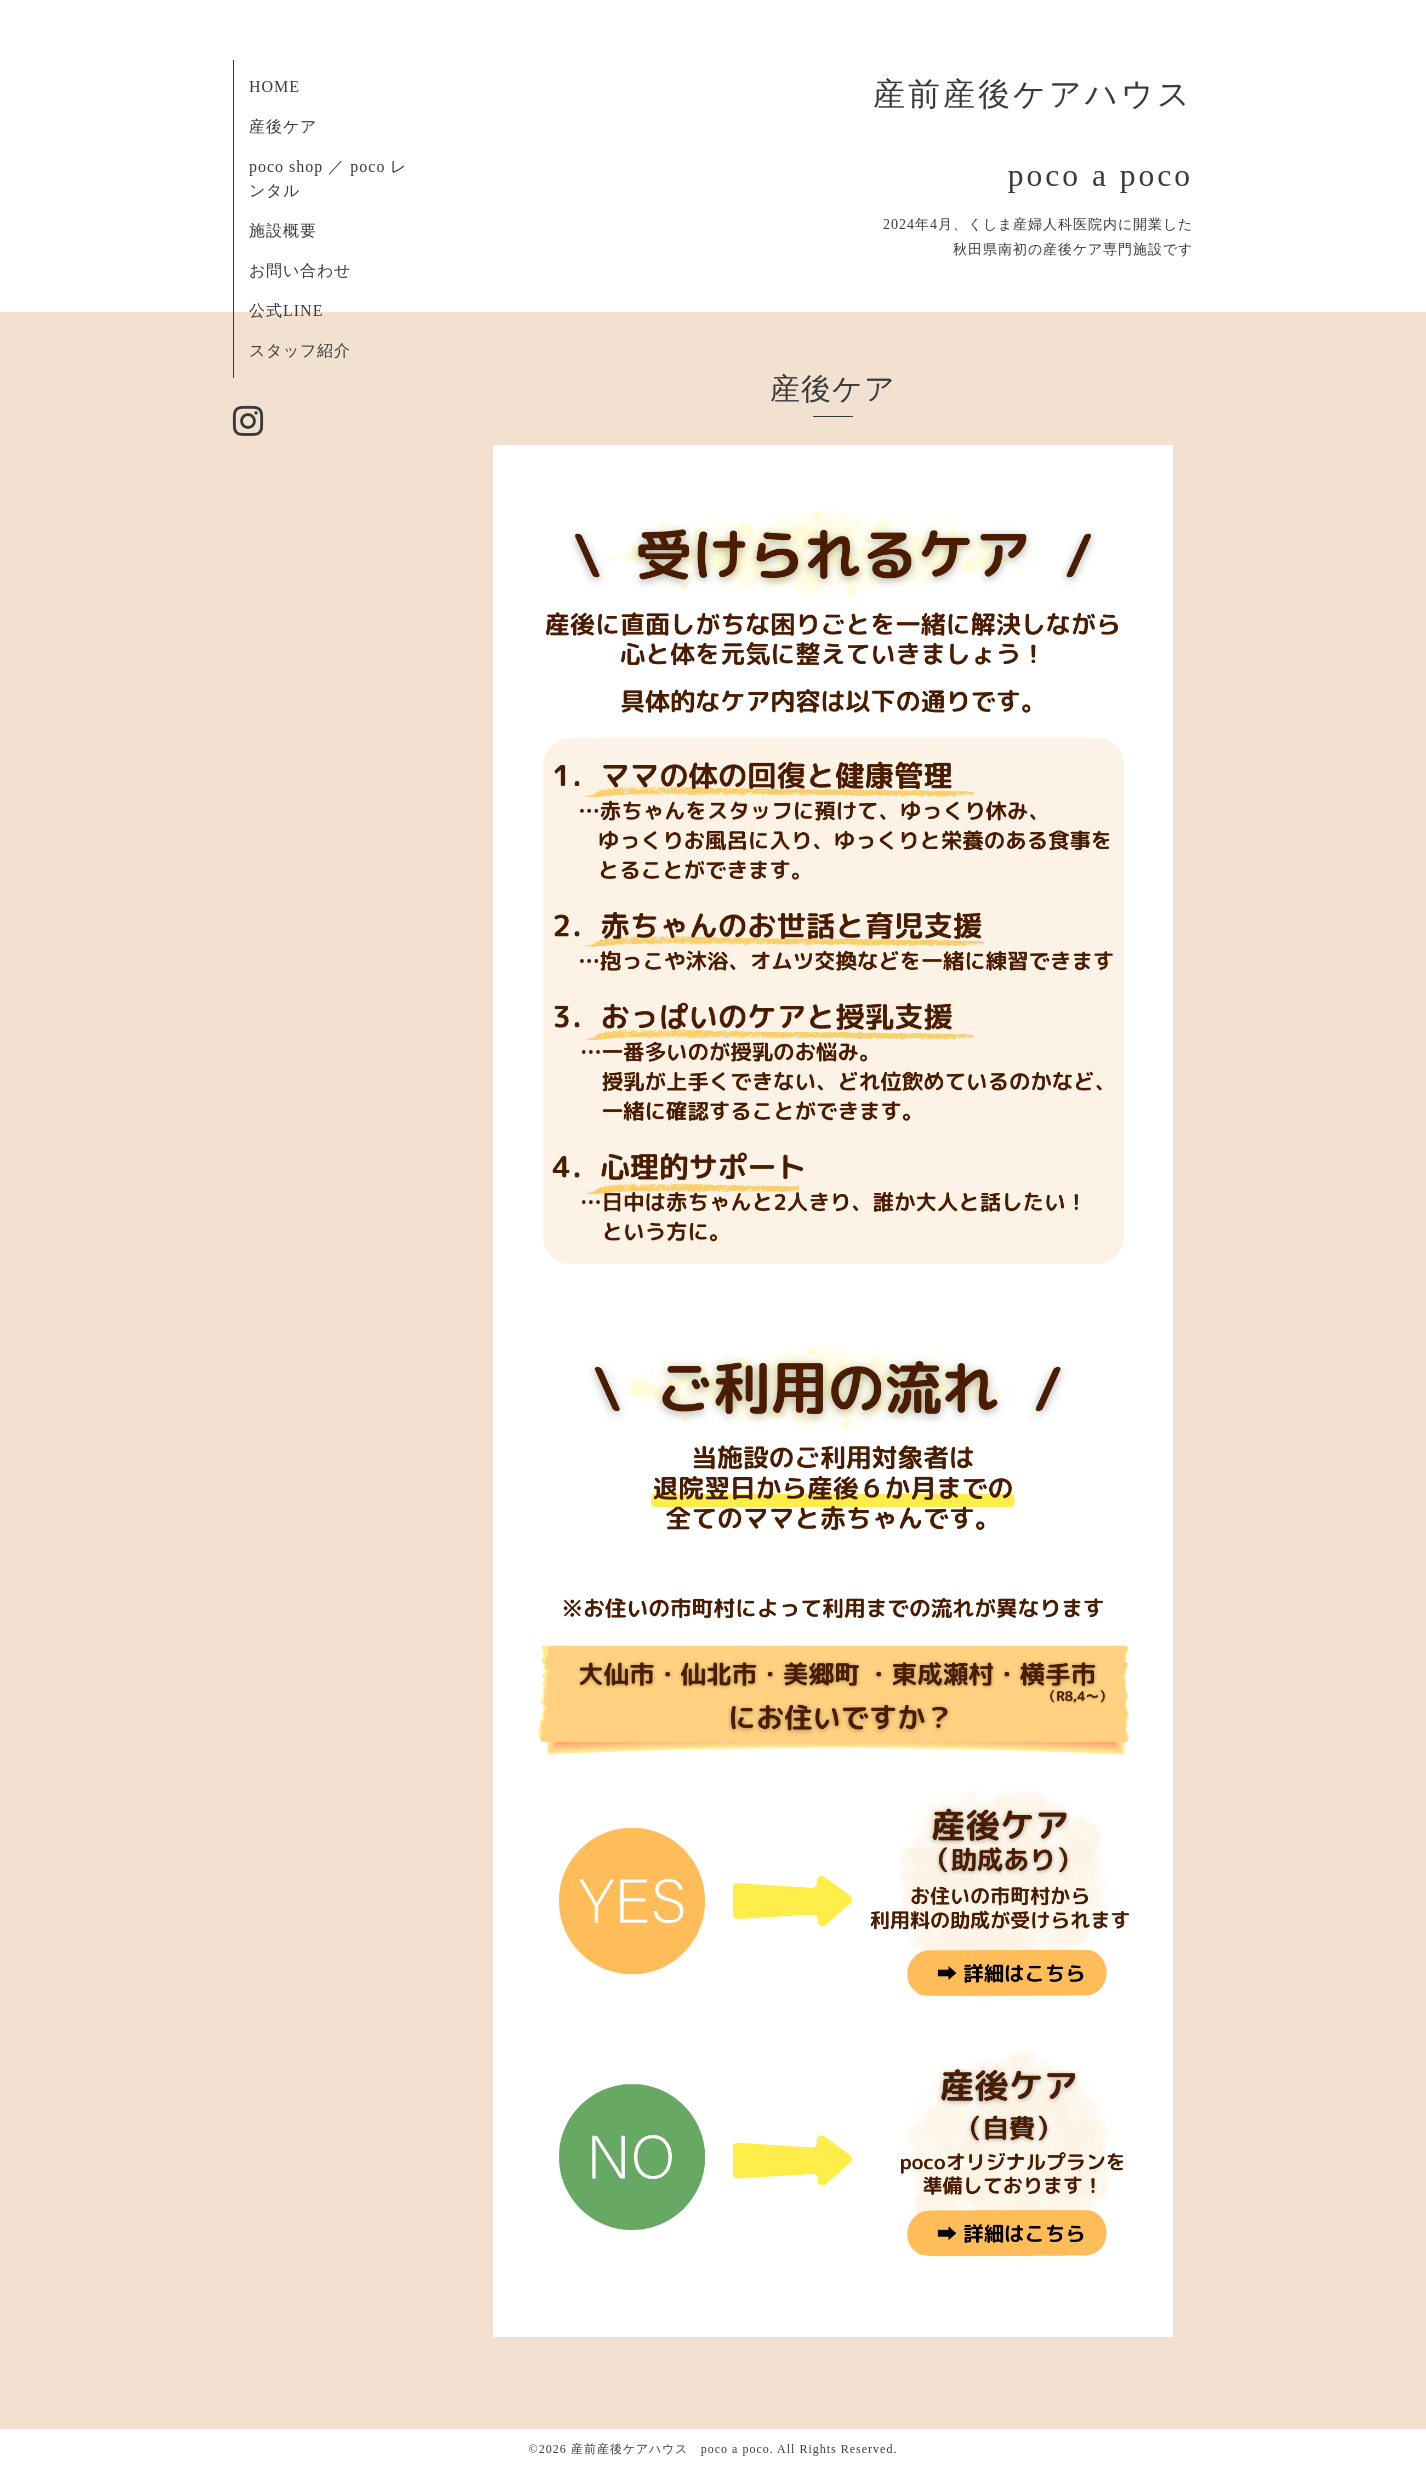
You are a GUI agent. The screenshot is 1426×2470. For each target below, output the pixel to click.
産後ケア (283, 126)
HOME (274, 86)
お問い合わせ (300, 270)
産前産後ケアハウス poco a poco (670, 2449)
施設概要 (283, 230)
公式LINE (286, 310)
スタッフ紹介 (300, 350)
